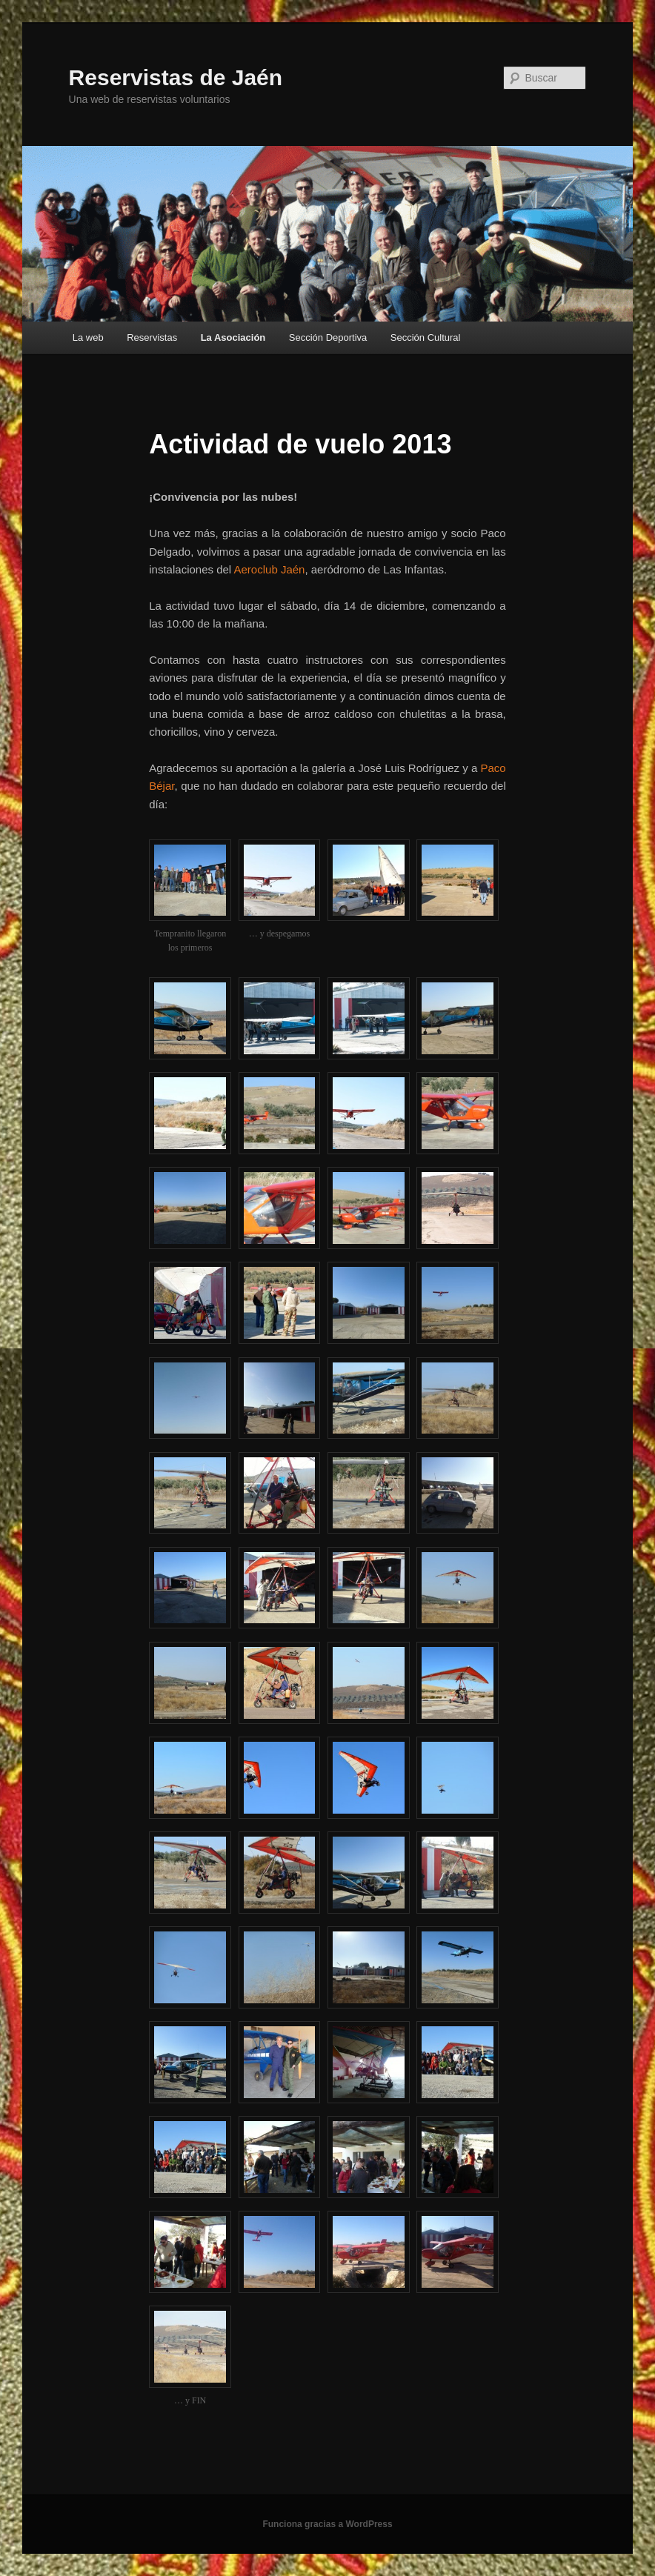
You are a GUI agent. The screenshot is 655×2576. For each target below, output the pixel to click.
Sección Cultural (425, 337)
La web (88, 337)
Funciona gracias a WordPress (327, 2524)
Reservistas (152, 337)
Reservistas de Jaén (176, 77)
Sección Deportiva (328, 337)
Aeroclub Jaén (269, 569)
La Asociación (233, 337)
